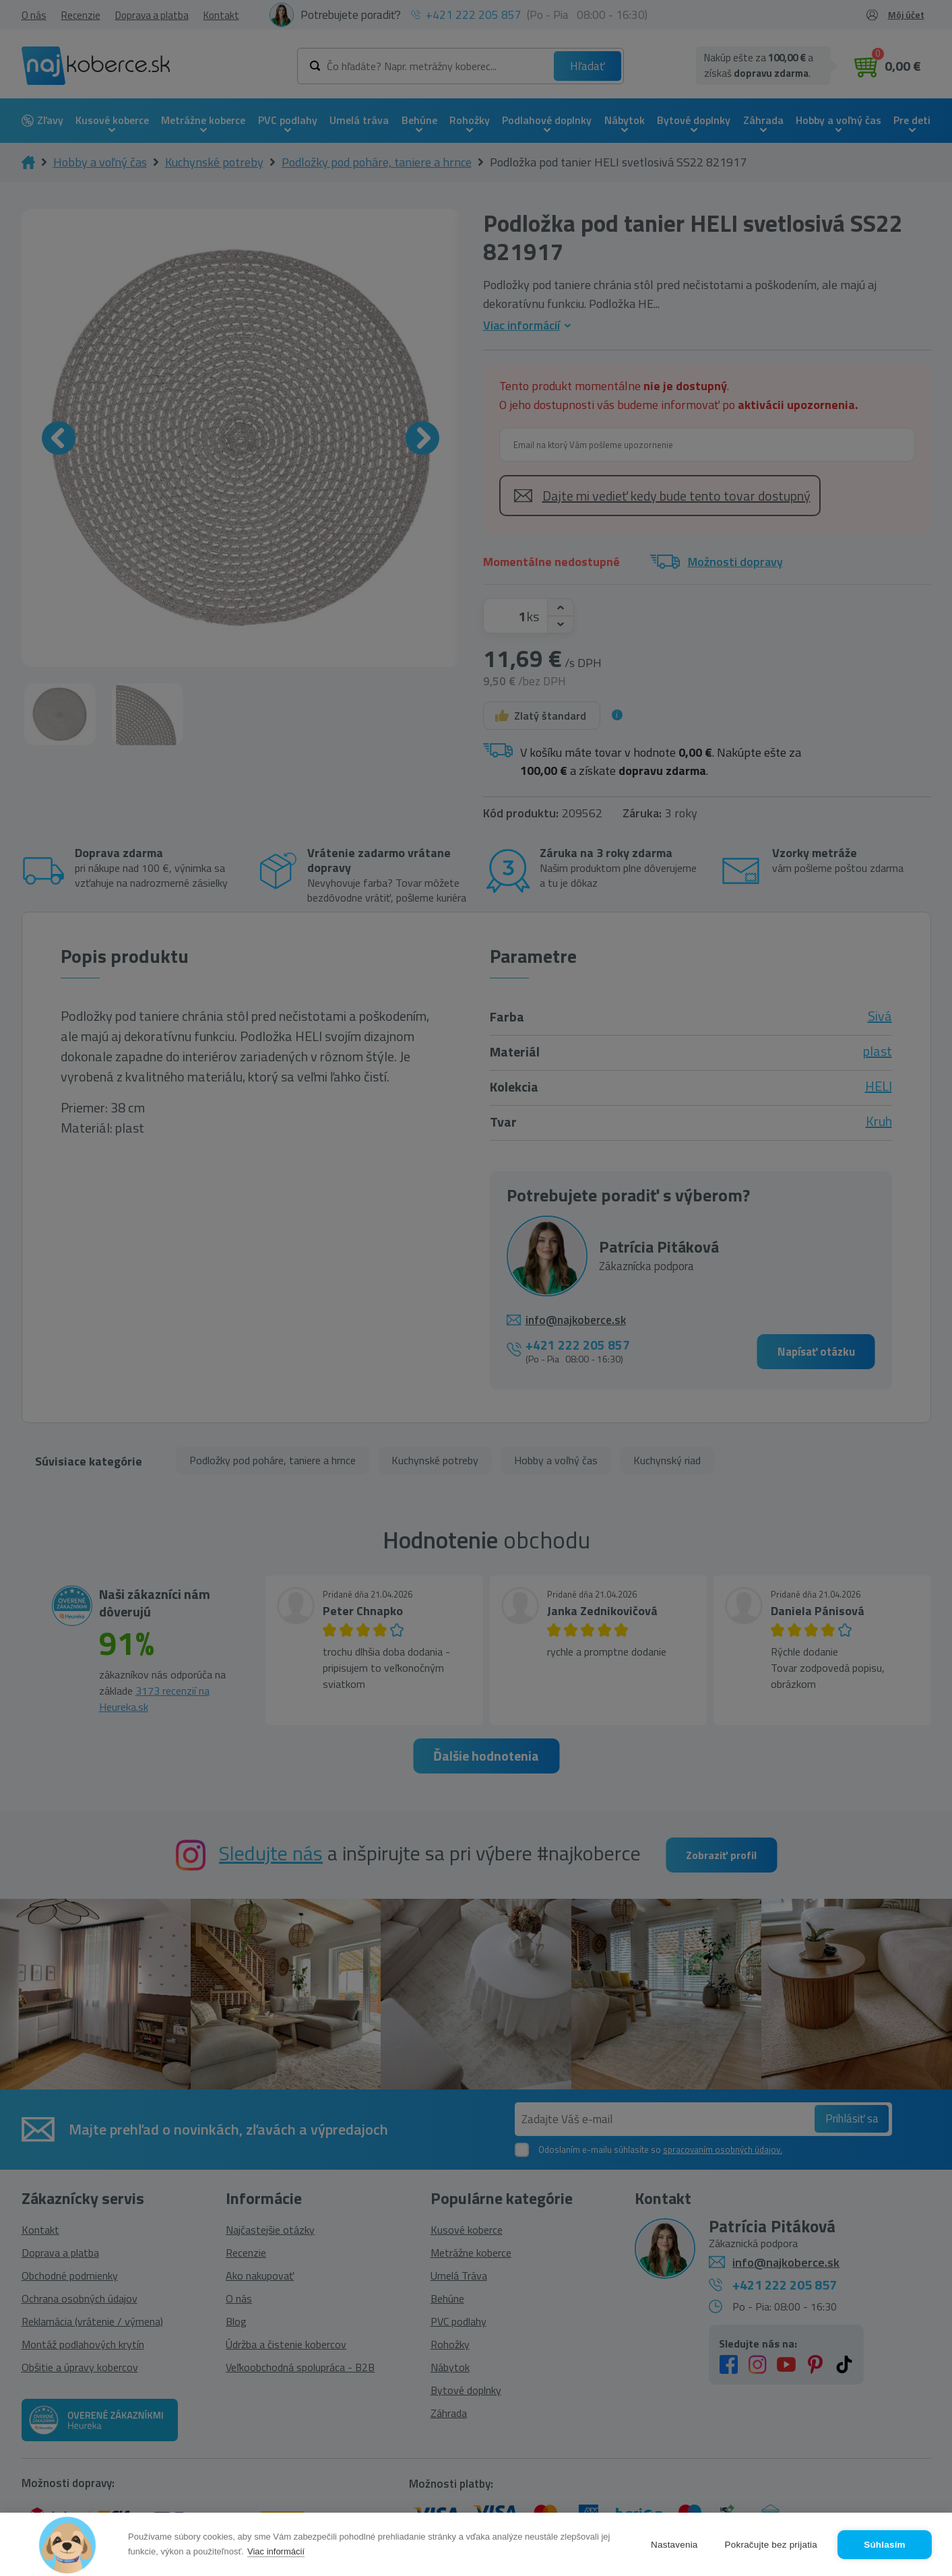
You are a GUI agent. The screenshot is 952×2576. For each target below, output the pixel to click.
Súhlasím (885, 2545)
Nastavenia (674, 2545)
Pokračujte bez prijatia (771, 2545)
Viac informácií (276, 2551)
